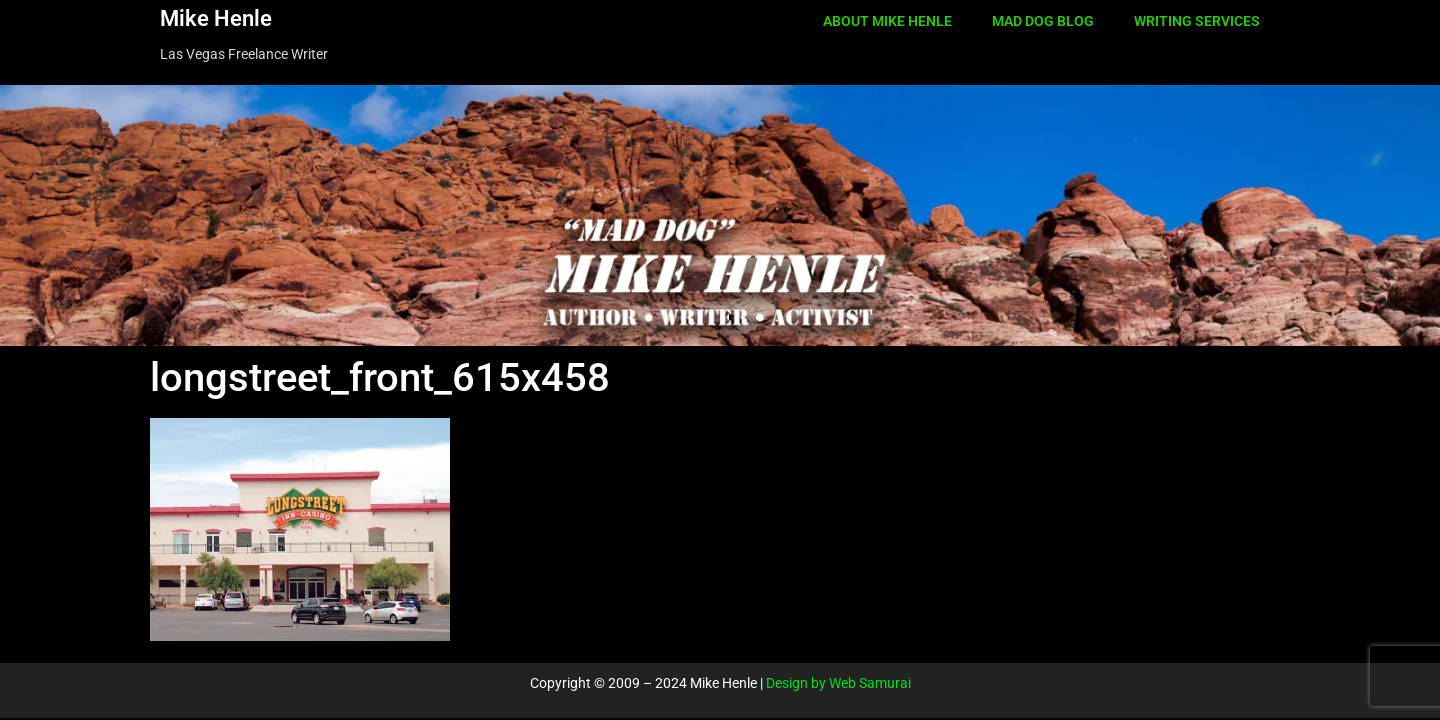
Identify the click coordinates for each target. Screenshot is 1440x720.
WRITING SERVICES (1197, 21)
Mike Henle (216, 18)
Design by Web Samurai (838, 683)
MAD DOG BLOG (1043, 21)
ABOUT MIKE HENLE (887, 21)
